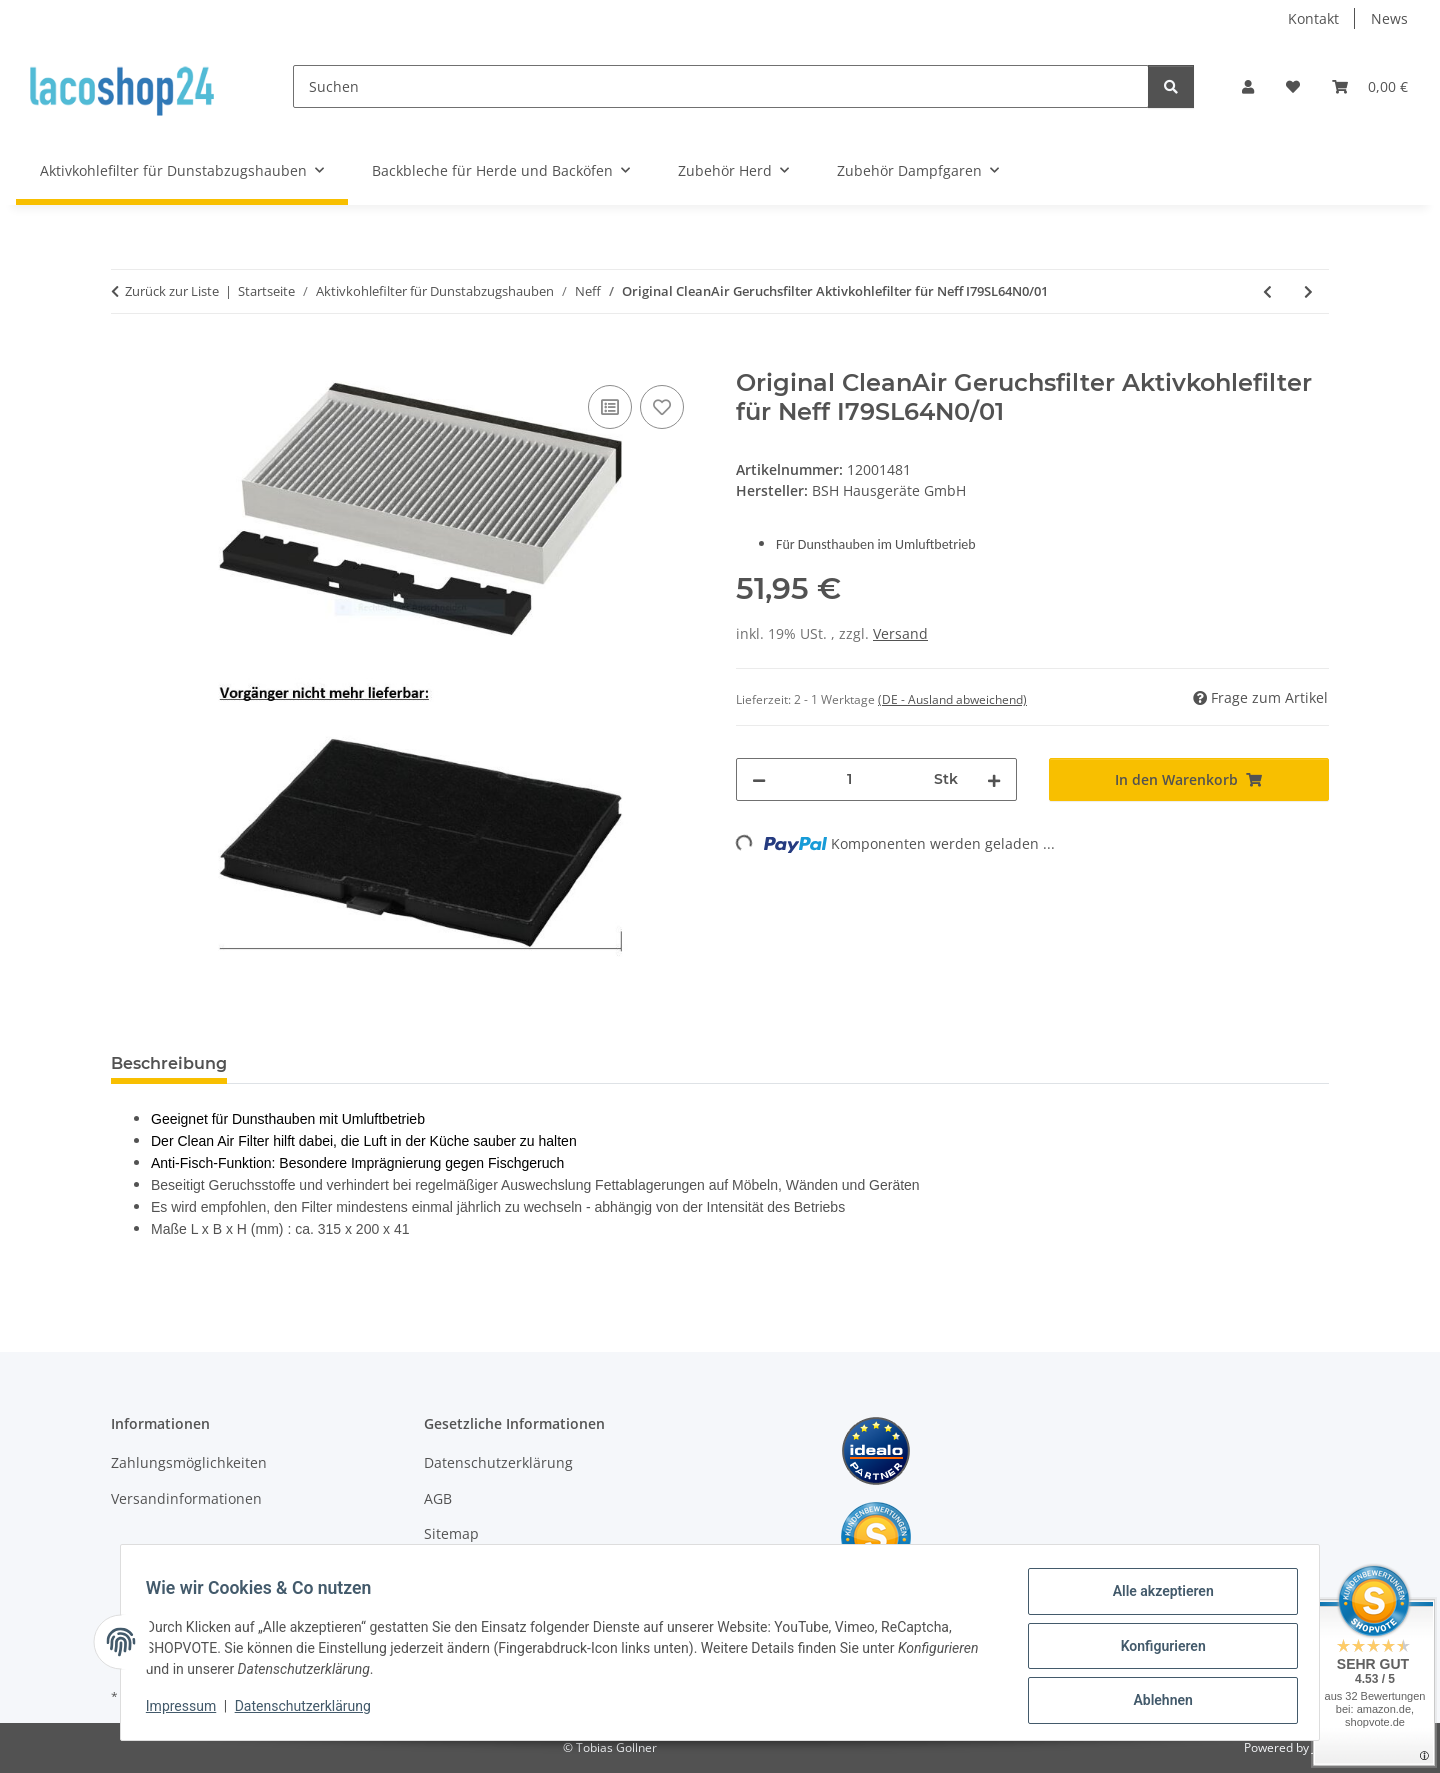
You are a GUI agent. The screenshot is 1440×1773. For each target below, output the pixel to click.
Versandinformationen (186, 1498)
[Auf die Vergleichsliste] (610, 407)
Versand (900, 633)
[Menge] (850, 779)
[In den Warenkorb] (127, 358)
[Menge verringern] (759, 779)
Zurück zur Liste (172, 291)
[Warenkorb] (1370, 86)
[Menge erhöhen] (994, 779)
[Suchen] (721, 86)
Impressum (188, 1711)
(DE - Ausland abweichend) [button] (952, 699)
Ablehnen (1155, 1702)
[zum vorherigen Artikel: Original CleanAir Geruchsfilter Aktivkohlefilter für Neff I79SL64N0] (1267, 291)
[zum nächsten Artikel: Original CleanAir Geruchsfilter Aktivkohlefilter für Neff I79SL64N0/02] (1308, 291)
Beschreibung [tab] (169, 1063)
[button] (1248, 86)
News (1389, 18)
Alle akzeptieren (1155, 1598)
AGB (438, 1498)
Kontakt (1313, 18)
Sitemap (451, 1533)
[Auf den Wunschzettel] (662, 407)
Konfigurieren (1155, 1650)
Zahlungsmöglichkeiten (189, 1462)
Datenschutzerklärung (310, 1711)
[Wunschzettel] (1293, 86)
